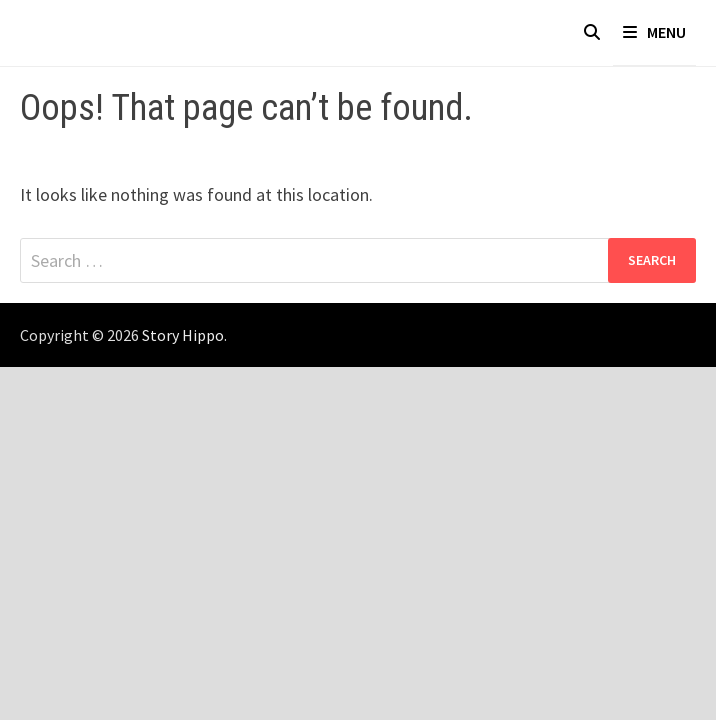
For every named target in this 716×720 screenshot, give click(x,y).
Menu (654, 32)
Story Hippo (183, 335)
